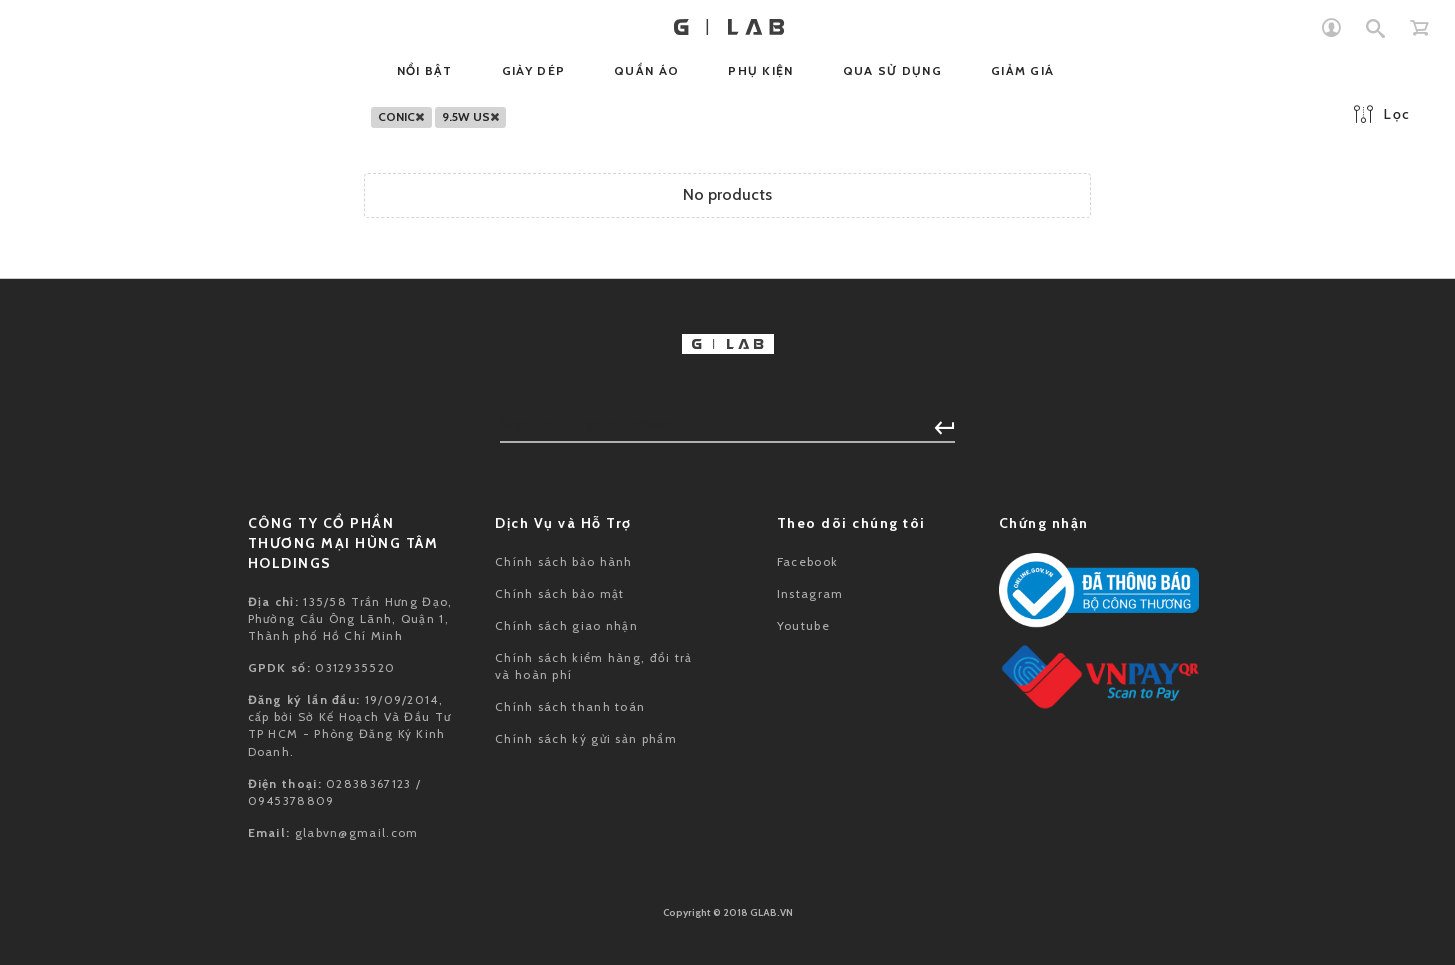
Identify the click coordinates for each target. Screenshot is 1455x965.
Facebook (807, 561)
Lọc (1382, 114)
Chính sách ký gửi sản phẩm (586, 738)
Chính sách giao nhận (566, 625)
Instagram (810, 593)
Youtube (803, 625)
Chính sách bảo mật (559, 593)
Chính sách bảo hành (564, 561)
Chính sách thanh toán (570, 706)
